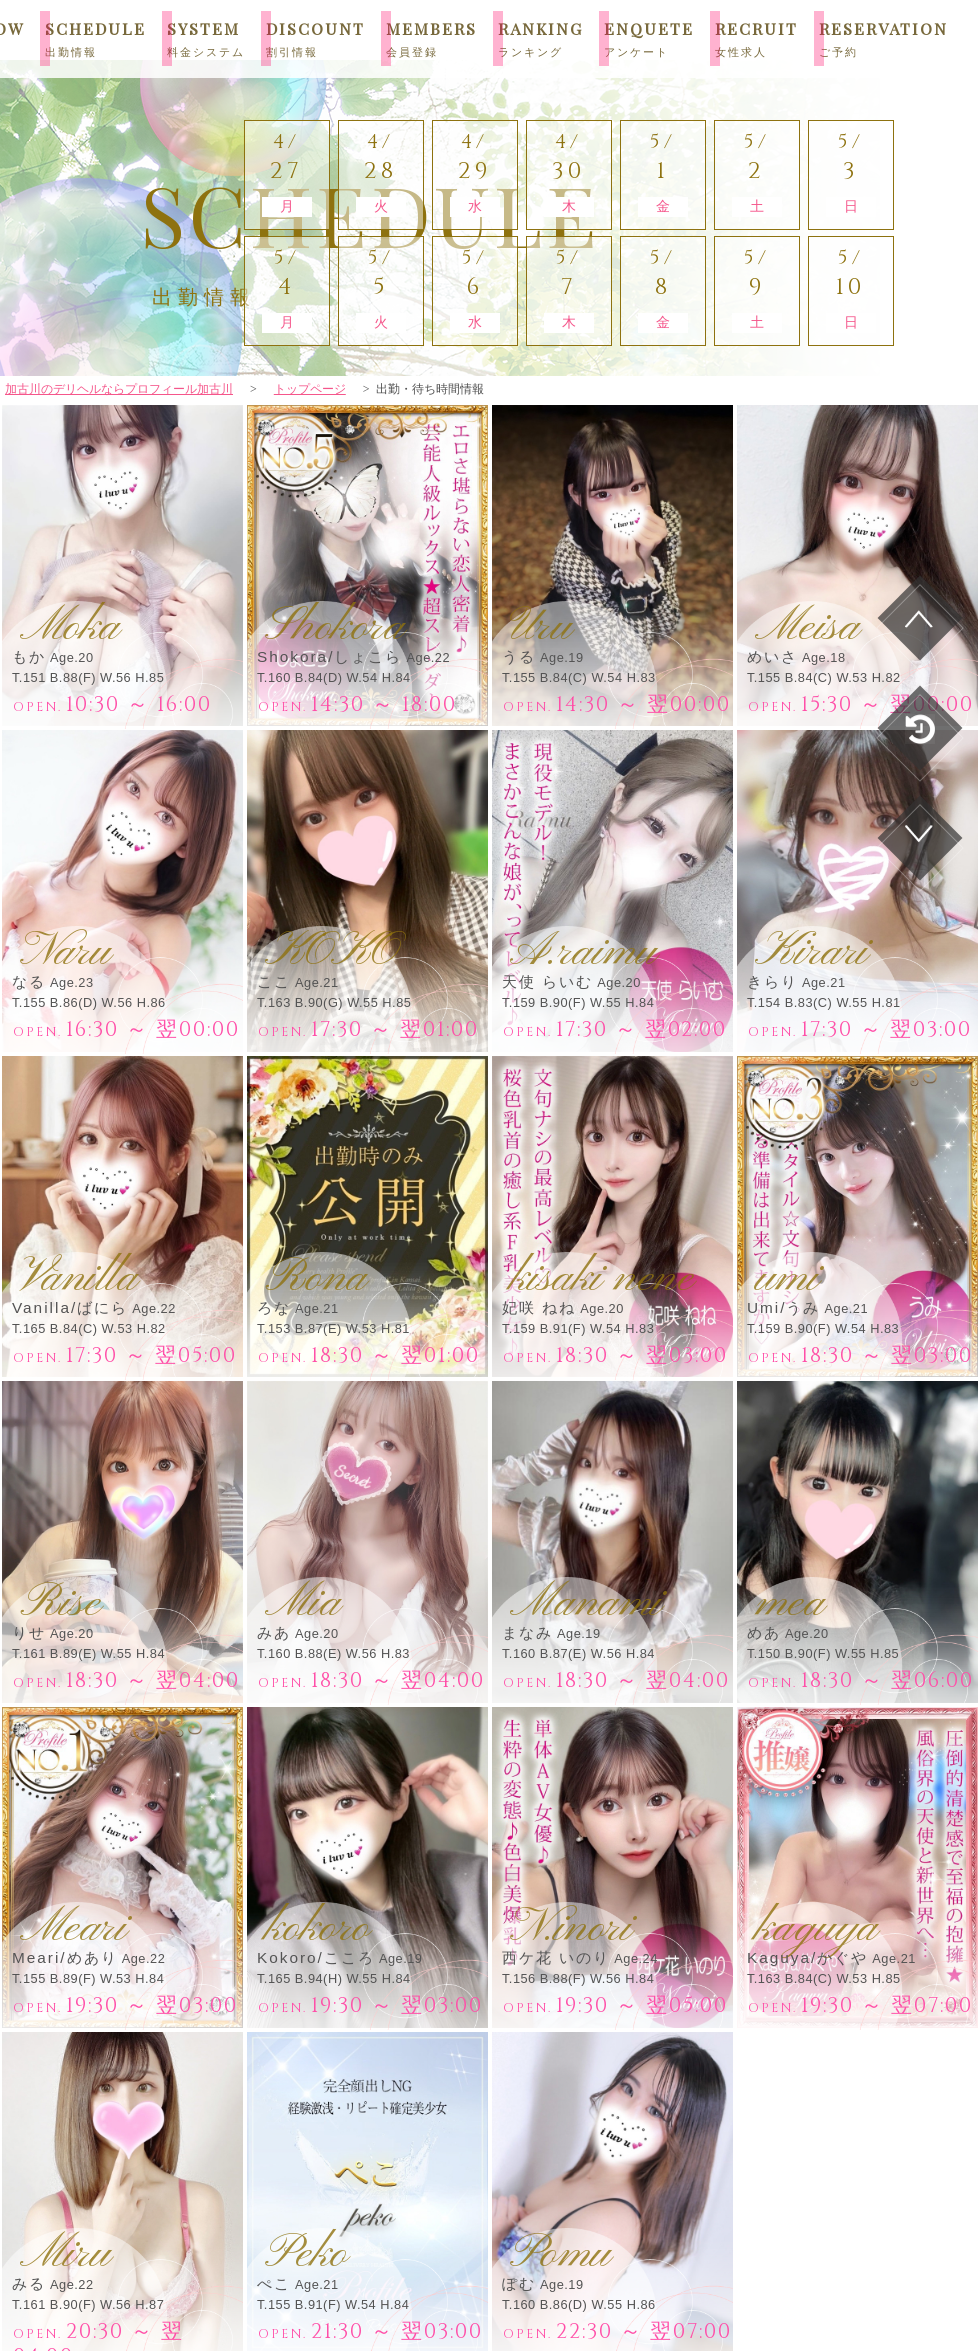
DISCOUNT (315, 38)
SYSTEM (206, 38)
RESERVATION (883, 38)
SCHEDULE (95, 38)
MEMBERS (431, 38)
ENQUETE (649, 38)
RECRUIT (756, 38)
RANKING (540, 38)
